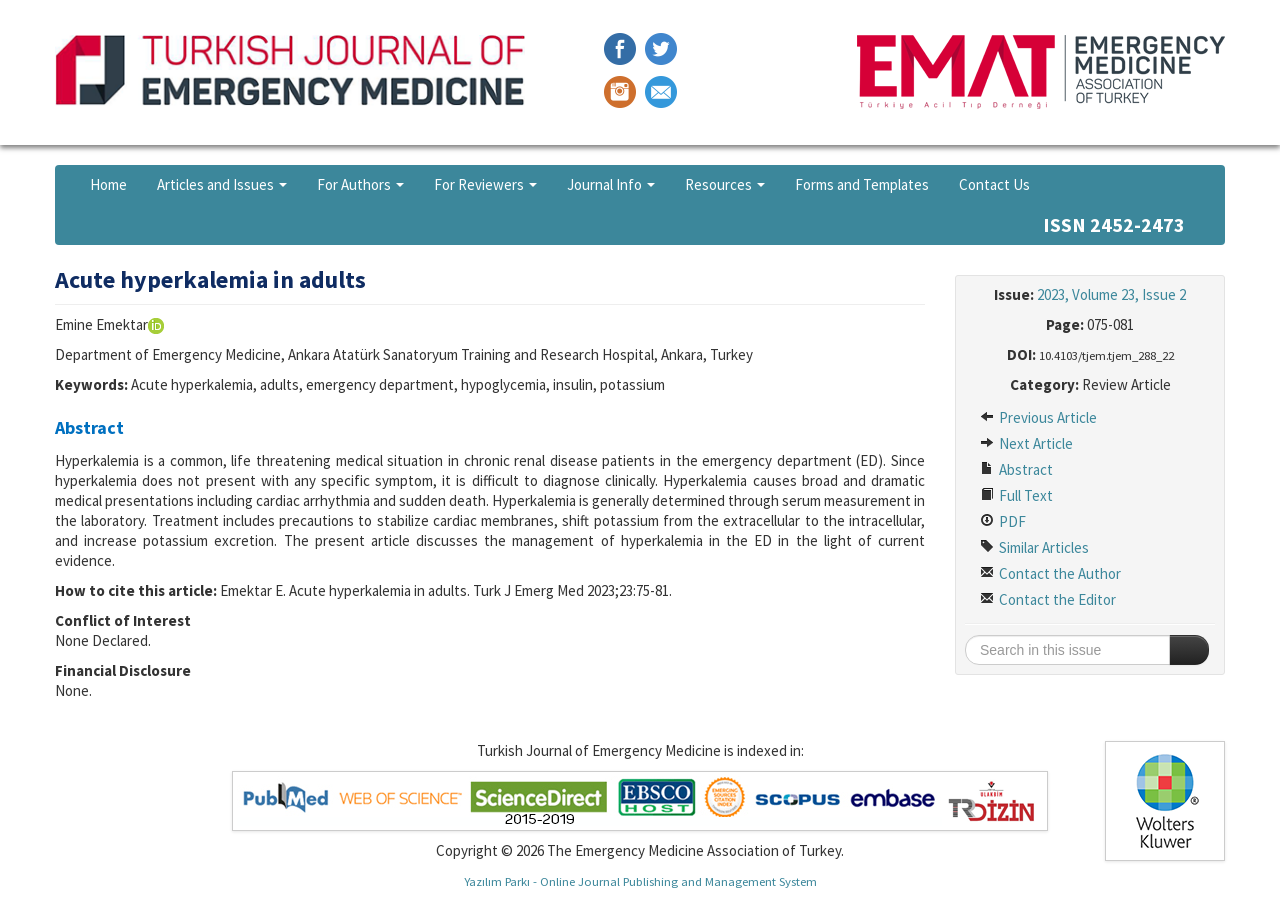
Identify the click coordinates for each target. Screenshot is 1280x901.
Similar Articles (1034, 547)
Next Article (1026, 443)
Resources (725, 184)
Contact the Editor (1048, 599)
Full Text (1016, 495)
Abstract (1016, 469)
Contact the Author (1050, 573)
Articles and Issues (222, 184)
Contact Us (994, 184)
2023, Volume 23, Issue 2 (1111, 294)
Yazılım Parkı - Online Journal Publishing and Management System (640, 881)
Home (108, 184)
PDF (1003, 521)
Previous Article (1038, 417)
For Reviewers (485, 184)
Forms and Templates (862, 184)
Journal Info (611, 184)
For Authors (360, 184)
